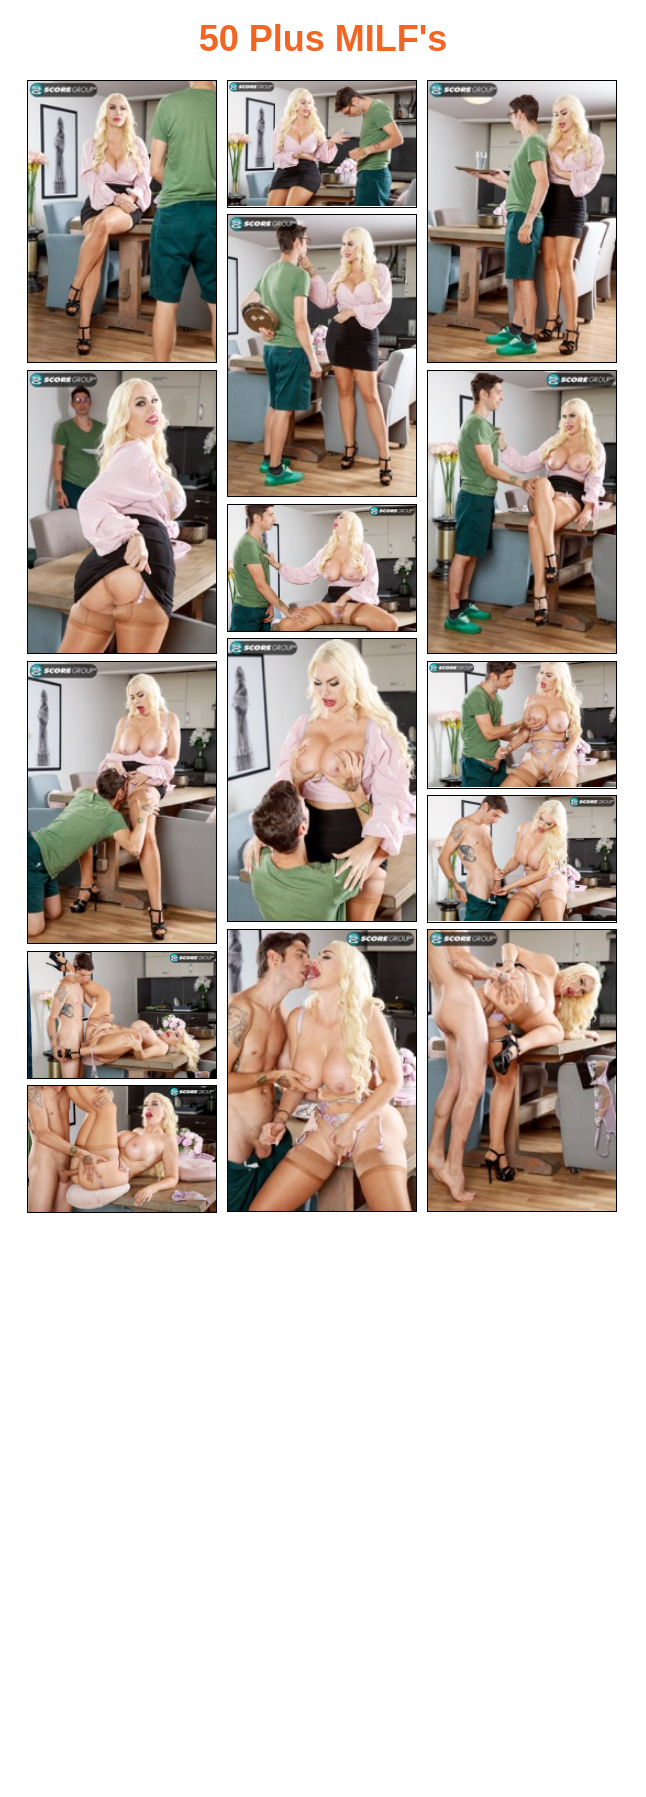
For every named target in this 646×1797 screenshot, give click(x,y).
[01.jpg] (122, 221)
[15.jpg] (122, 1149)
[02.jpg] (322, 144)
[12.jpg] (322, 1070)
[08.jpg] (322, 779)
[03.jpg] (522, 221)
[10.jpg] (522, 725)
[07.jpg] (322, 568)
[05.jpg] (122, 511)
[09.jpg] (122, 802)
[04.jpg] (322, 355)
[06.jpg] (522, 511)
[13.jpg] (522, 1070)
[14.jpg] (122, 1015)
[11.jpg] (522, 859)
